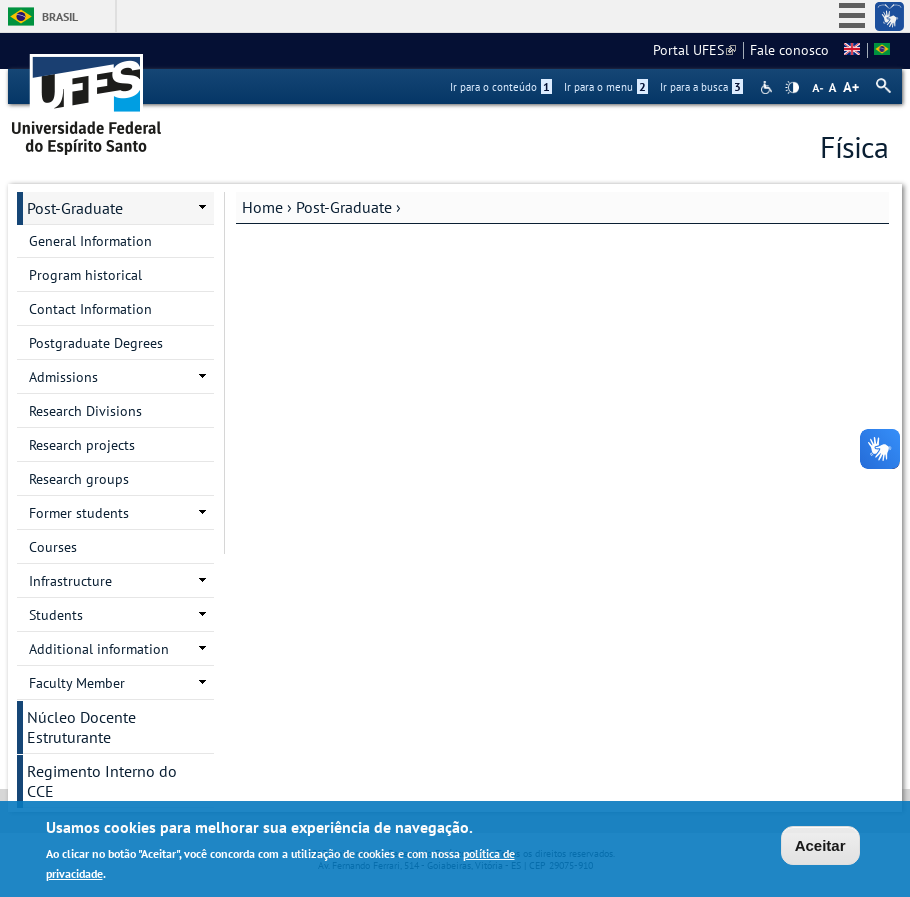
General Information (90, 241)
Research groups (79, 479)
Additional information (99, 649)
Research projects (82, 445)
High (792, 88)
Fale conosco (789, 50)
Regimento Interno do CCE (102, 781)
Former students (79, 513)
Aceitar (820, 846)
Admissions (63, 377)
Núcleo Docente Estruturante (81, 727)
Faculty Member (77, 683)
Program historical (85, 275)
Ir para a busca (701, 87)
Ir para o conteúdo (501, 87)
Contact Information (90, 309)
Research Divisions (85, 411)
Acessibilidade (768, 87)
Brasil (60, 16)
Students (56, 615)
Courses (53, 547)
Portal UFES (694, 50)
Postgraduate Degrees (96, 343)
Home (262, 207)
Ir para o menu (606, 87)
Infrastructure (70, 581)
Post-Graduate (344, 207)
